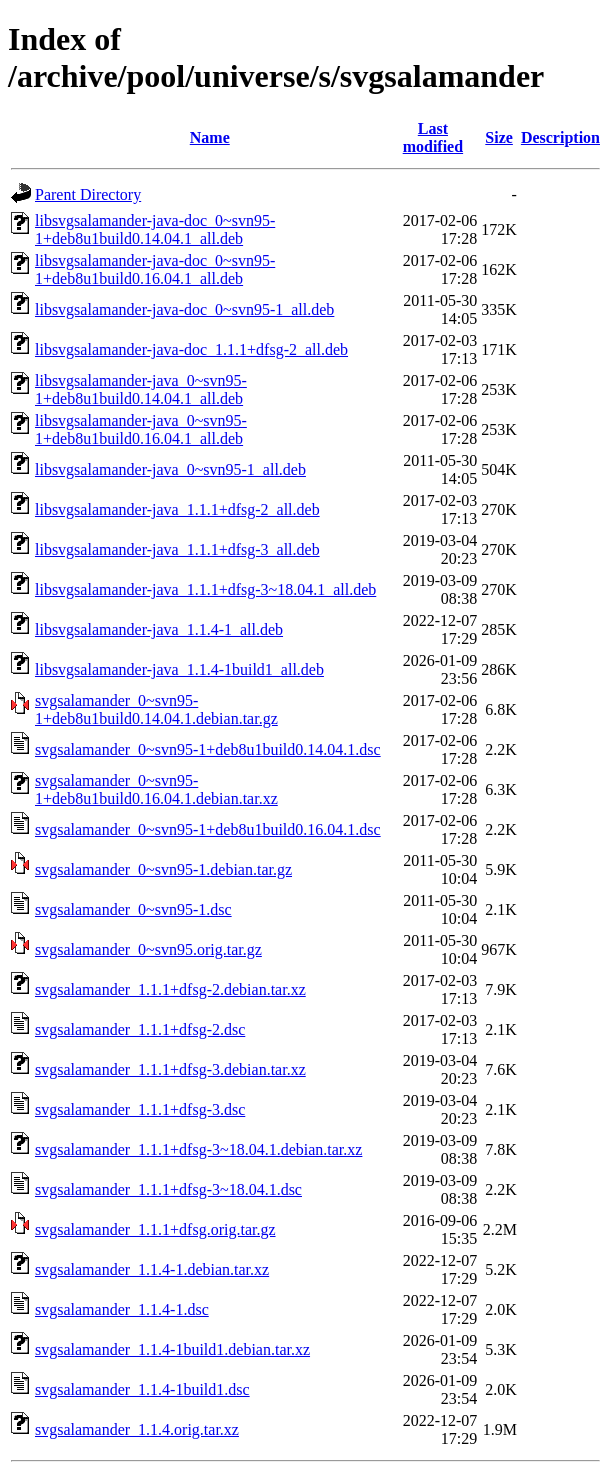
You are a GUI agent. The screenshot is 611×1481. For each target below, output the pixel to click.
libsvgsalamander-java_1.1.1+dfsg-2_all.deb (177, 509)
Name (210, 137)
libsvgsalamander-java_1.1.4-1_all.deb (159, 629)
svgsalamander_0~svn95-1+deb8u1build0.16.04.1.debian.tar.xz (156, 789)
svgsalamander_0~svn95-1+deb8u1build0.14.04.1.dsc (208, 749)
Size (499, 137)
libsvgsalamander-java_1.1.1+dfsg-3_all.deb (177, 549)
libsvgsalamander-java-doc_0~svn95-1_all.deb (184, 309)
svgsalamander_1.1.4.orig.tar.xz (137, 1429)
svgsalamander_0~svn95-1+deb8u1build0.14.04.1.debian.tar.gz (156, 709)
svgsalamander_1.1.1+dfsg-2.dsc (140, 1029)
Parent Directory (88, 194)
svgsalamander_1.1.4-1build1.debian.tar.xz (172, 1349)
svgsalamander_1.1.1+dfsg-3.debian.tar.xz (170, 1069)
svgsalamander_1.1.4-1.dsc (122, 1309)
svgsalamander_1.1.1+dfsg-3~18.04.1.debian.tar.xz (198, 1149)
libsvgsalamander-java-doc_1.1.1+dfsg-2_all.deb (191, 349)
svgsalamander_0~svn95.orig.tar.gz (148, 949)
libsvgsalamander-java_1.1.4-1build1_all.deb (179, 669)
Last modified (433, 137)
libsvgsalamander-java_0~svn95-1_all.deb (170, 469)
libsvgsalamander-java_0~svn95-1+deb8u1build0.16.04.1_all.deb (141, 429)
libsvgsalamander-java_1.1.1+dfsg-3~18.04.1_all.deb (205, 589)
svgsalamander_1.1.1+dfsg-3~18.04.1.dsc (168, 1189)
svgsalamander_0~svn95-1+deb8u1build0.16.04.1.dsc (208, 829)
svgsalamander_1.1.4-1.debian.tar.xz (152, 1269)
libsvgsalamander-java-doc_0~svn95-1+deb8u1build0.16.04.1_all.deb (155, 269)
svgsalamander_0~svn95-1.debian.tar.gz (163, 869)
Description (560, 137)
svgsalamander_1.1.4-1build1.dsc (142, 1389)
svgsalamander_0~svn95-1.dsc (133, 909)
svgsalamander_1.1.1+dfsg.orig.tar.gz (155, 1229)
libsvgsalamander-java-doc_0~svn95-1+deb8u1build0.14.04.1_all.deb (155, 229)
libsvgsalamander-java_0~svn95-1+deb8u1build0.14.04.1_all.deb (141, 389)
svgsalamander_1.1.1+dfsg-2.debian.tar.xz (170, 989)
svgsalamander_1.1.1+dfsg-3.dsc (140, 1109)
